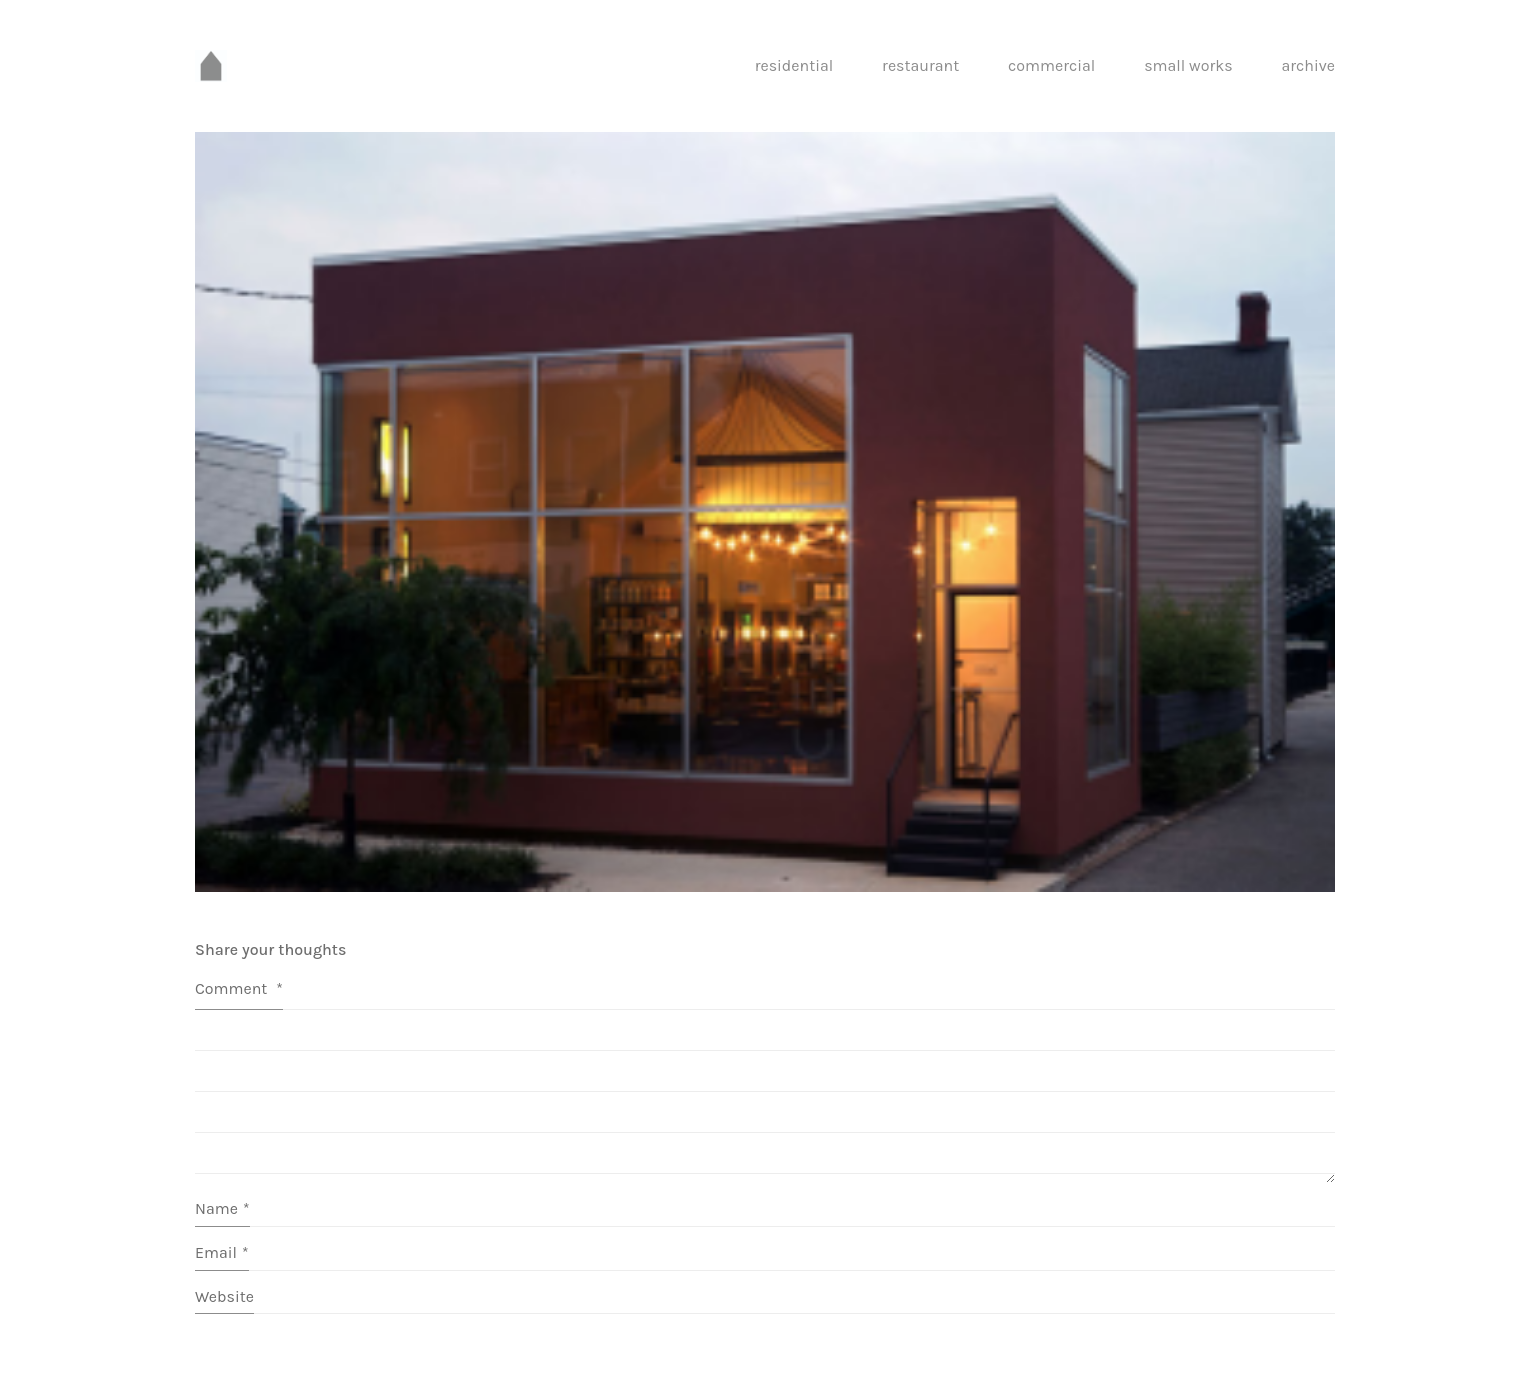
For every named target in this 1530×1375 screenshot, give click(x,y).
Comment (239, 988)
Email (222, 1252)
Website (224, 1296)
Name (222, 1208)
